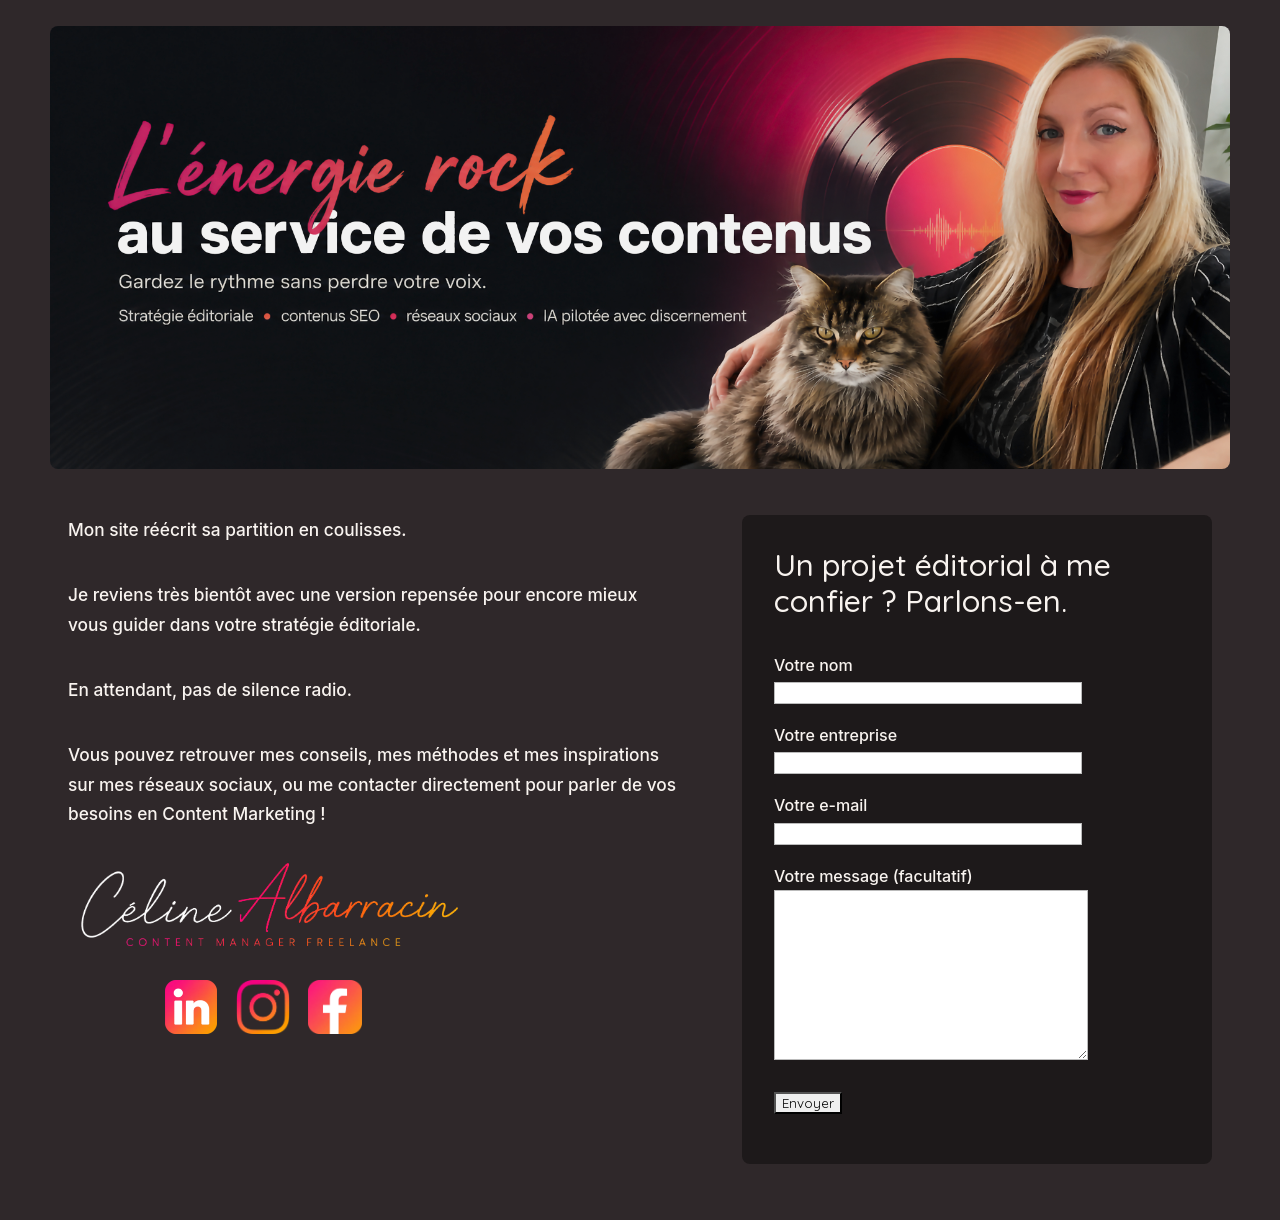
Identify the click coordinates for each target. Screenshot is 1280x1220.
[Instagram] (263, 1007)
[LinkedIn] (191, 1007)
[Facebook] (335, 1007)
